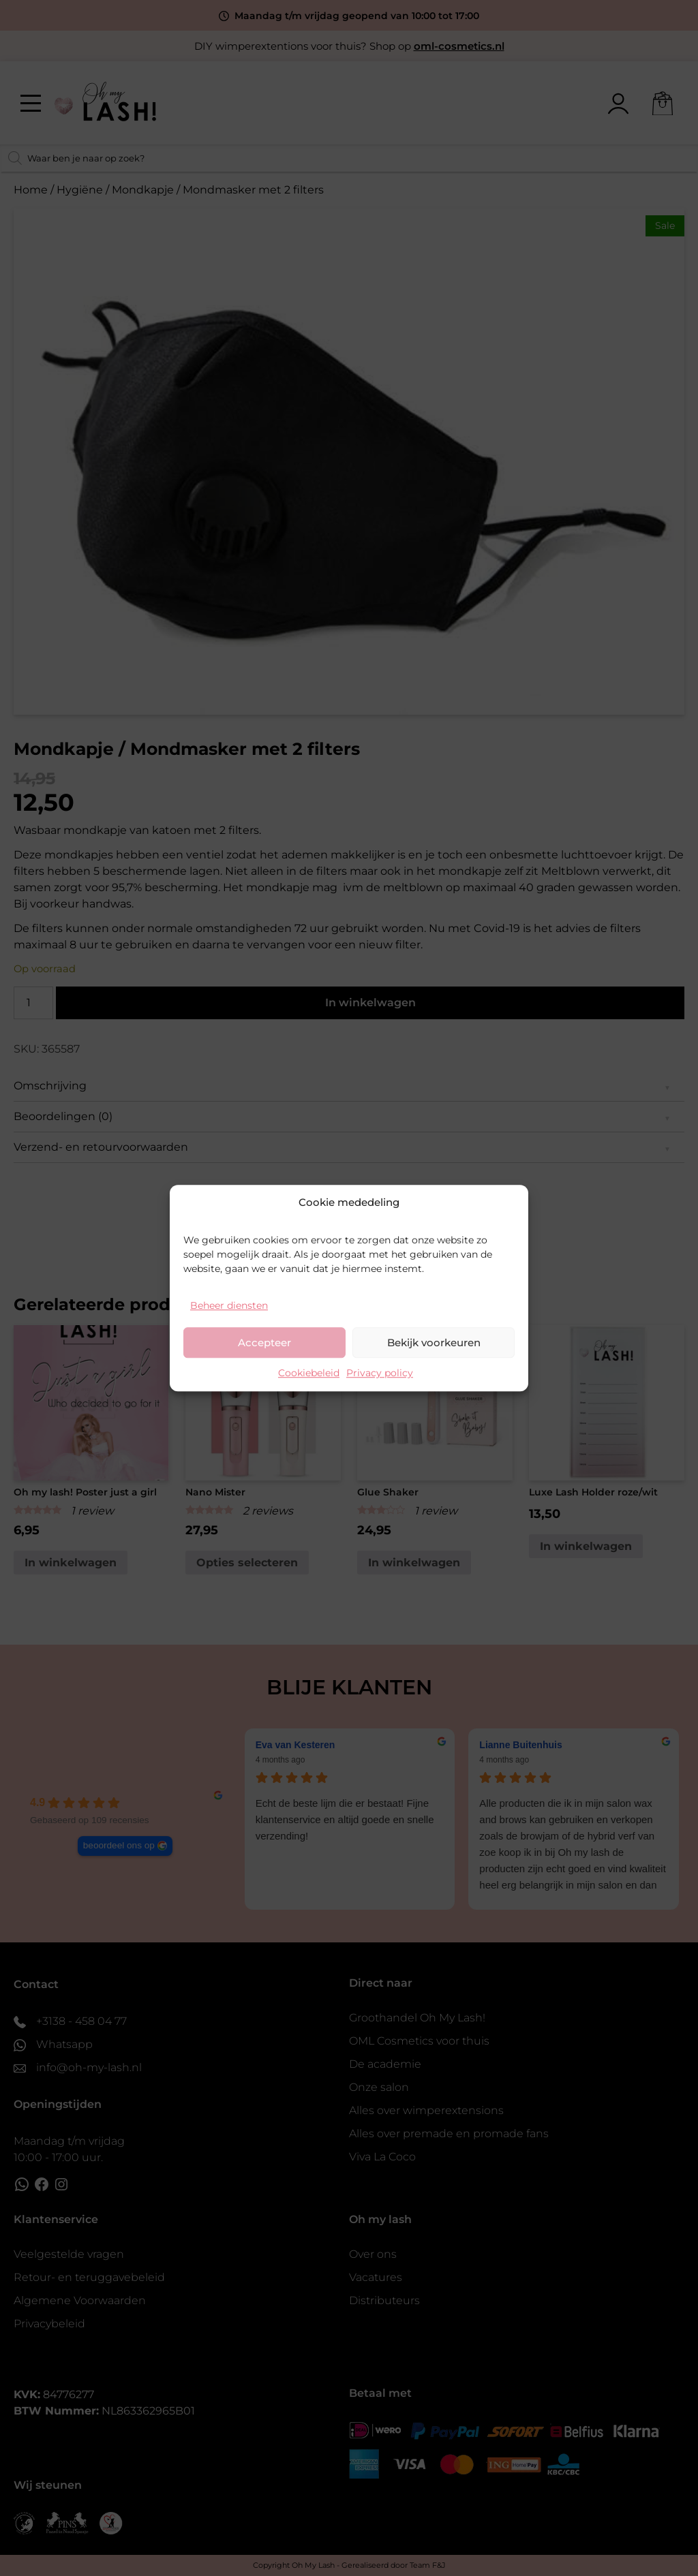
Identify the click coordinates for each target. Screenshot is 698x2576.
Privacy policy (379, 1373)
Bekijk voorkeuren (434, 1342)
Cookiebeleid (308, 1373)
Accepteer (264, 1342)
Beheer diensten (229, 1305)
